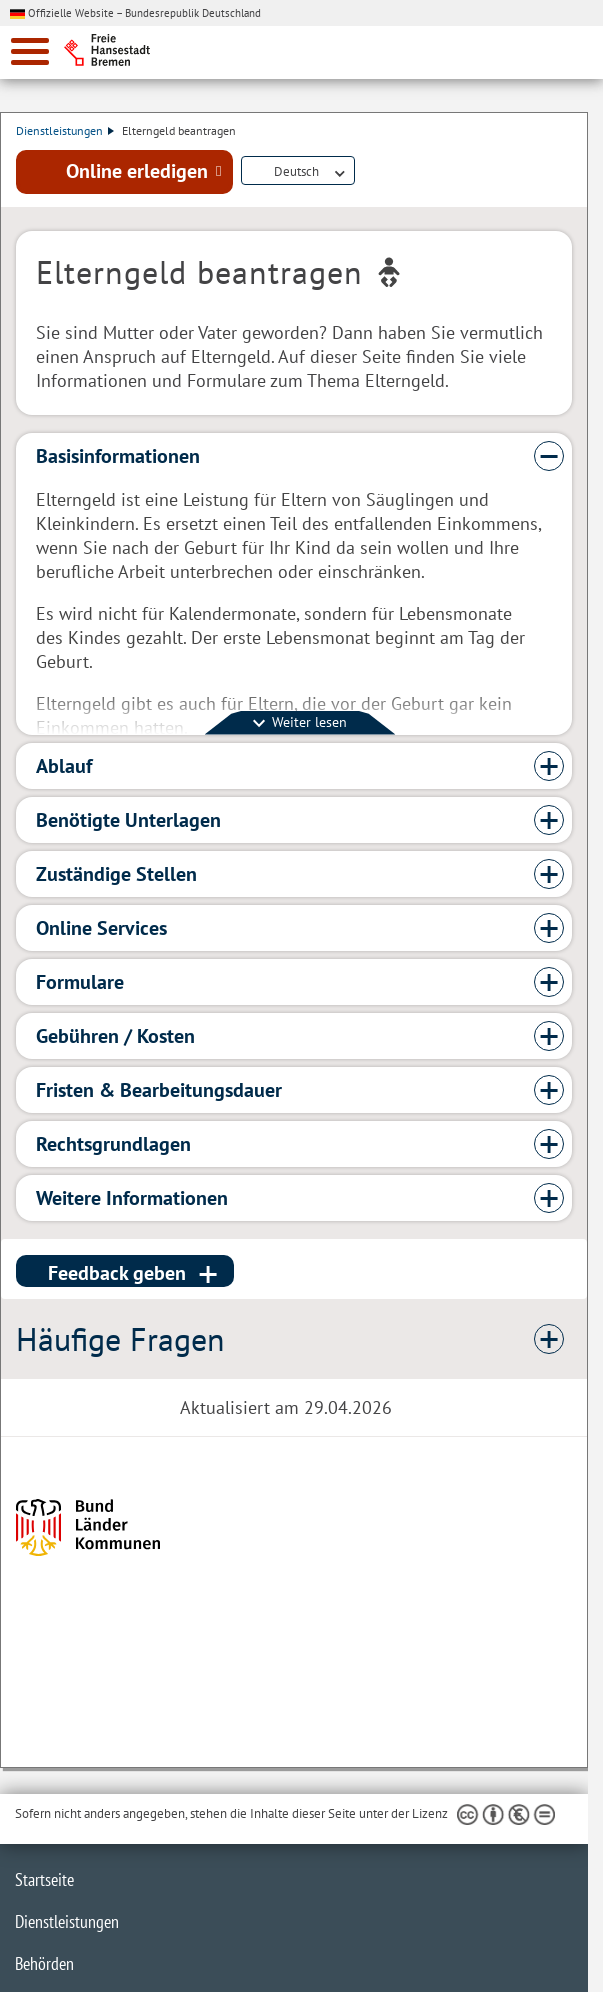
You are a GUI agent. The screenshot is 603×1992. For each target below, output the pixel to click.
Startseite (44, 1879)
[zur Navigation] (30, 51)
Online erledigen (137, 171)
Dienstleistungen (65, 130)
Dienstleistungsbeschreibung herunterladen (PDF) (367, 172)
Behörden (44, 1963)
